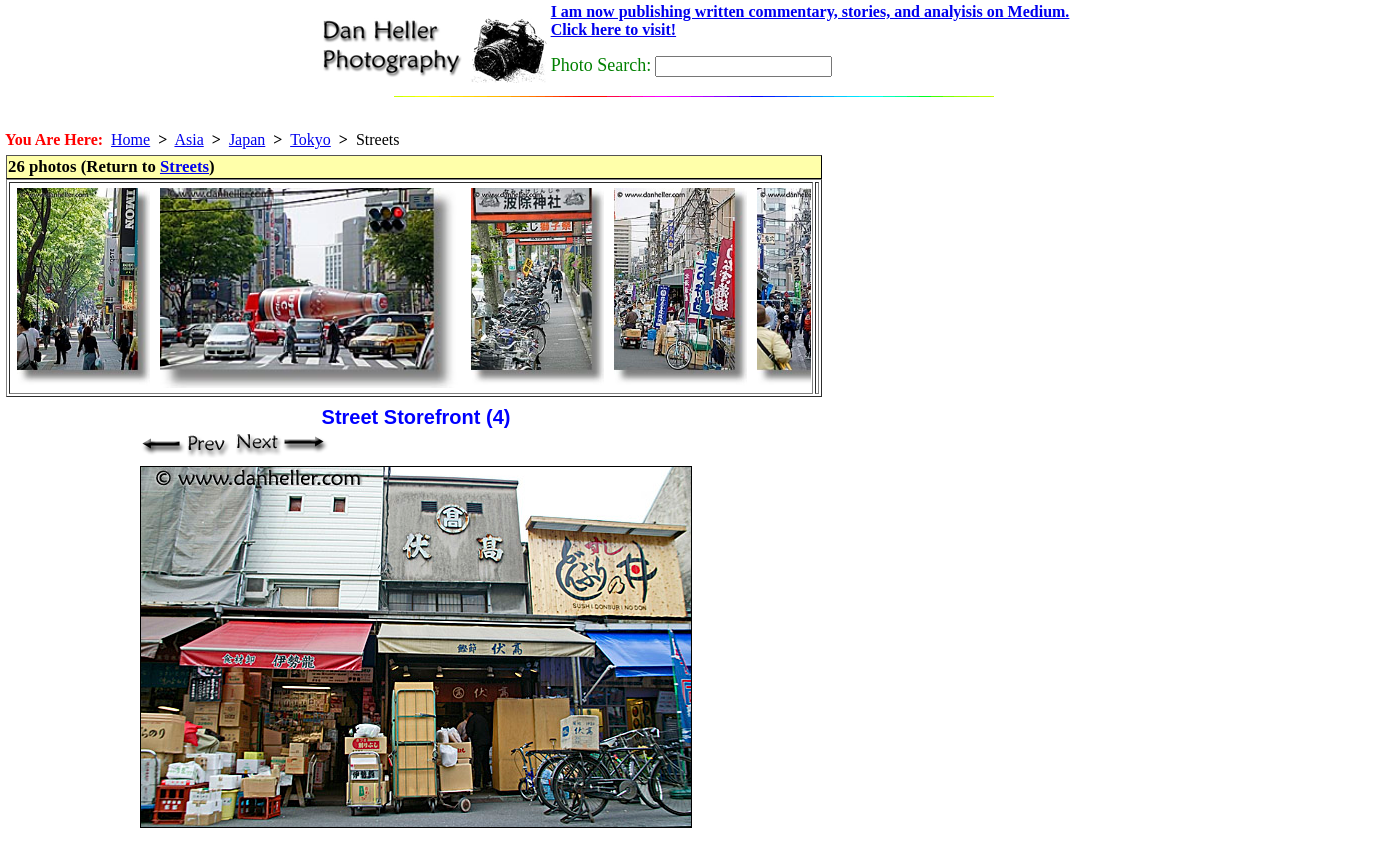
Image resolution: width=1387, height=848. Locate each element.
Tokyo (310, 139)
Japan (247, 139)
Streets (184, 166)
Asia (188, 139)
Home (130, 139)
